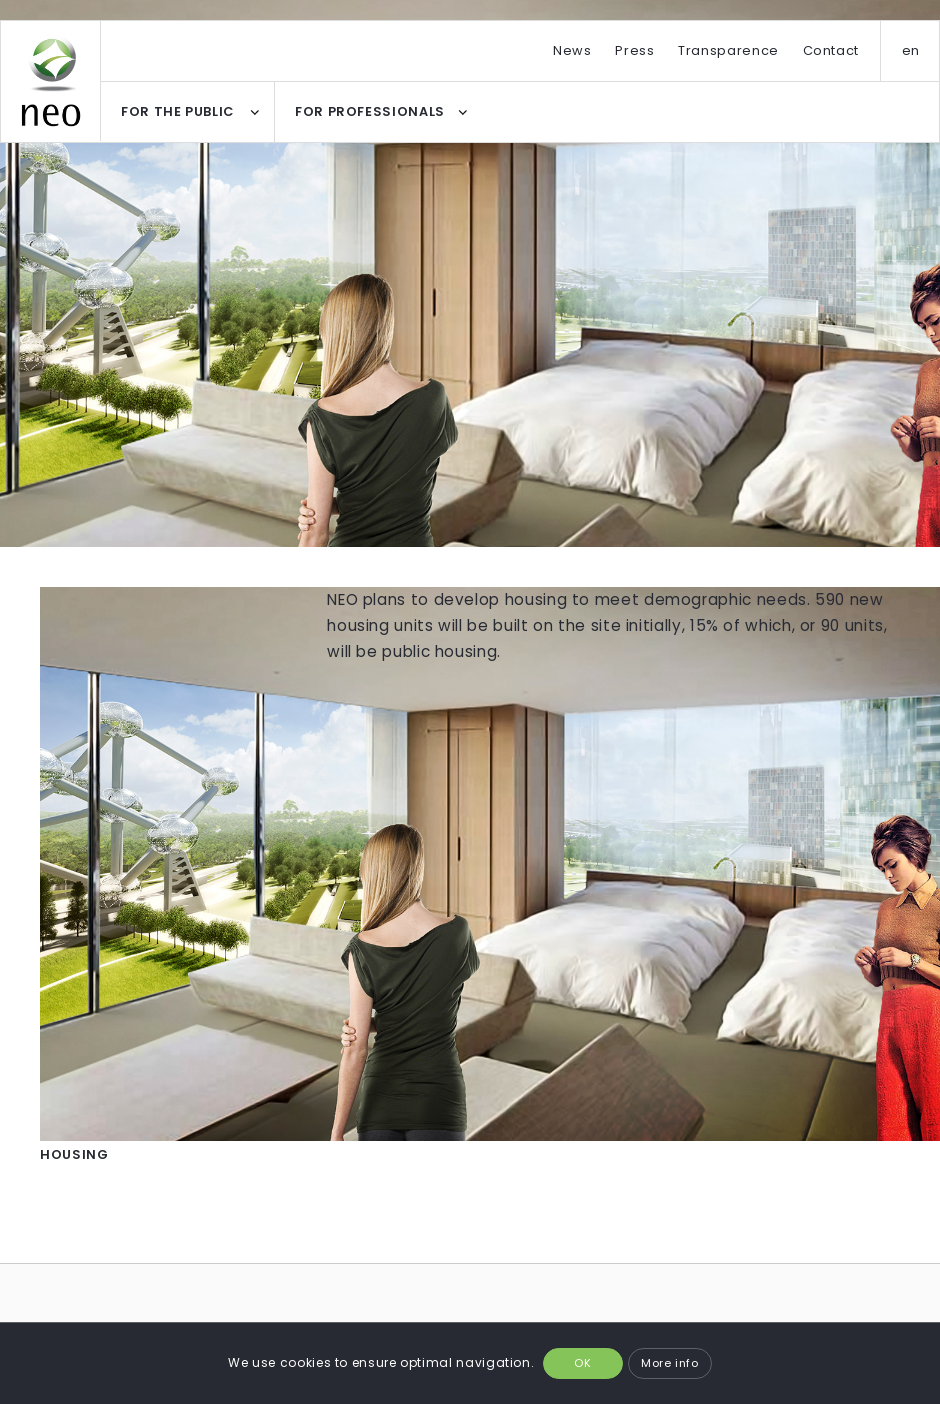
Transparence (728, 50)
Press (634, 50)
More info (670, 1363)
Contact (831, 50)
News (572, 50)
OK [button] (582, 1363)
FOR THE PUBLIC (177, 111)
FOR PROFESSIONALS (370, 111)
